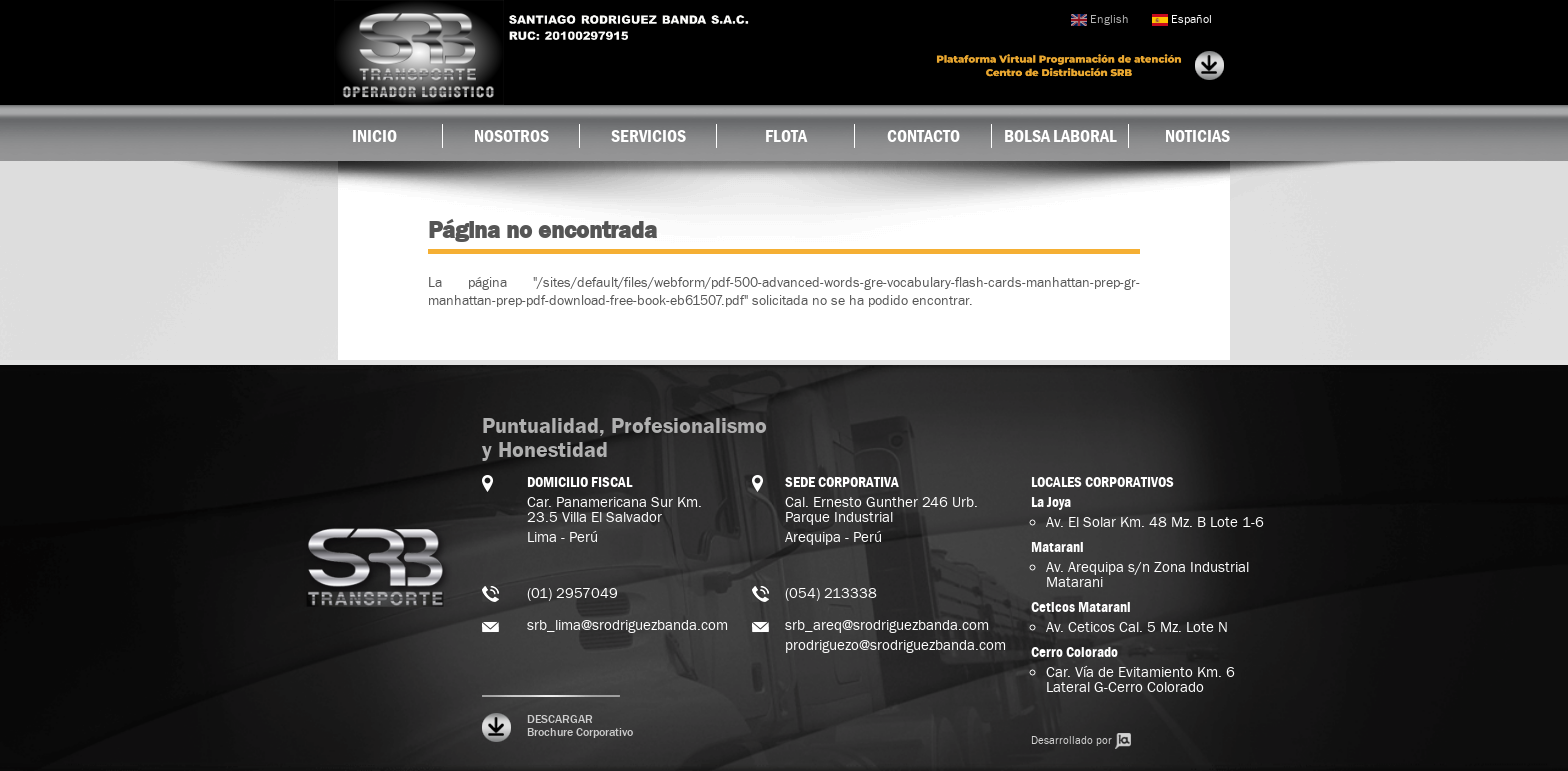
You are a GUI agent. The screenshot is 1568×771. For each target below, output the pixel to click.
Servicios (648, 136)
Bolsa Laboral (1060, 136)
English (1099, 19)
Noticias (1197, 136)
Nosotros (511, 136)
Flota (786, 136)
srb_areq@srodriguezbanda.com (887, 625)
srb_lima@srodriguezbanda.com (627, 625)
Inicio (374, 136)
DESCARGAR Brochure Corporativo (580, 726)
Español (1182, 19)
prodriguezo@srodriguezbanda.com (895, 645)
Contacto (923, 136)
